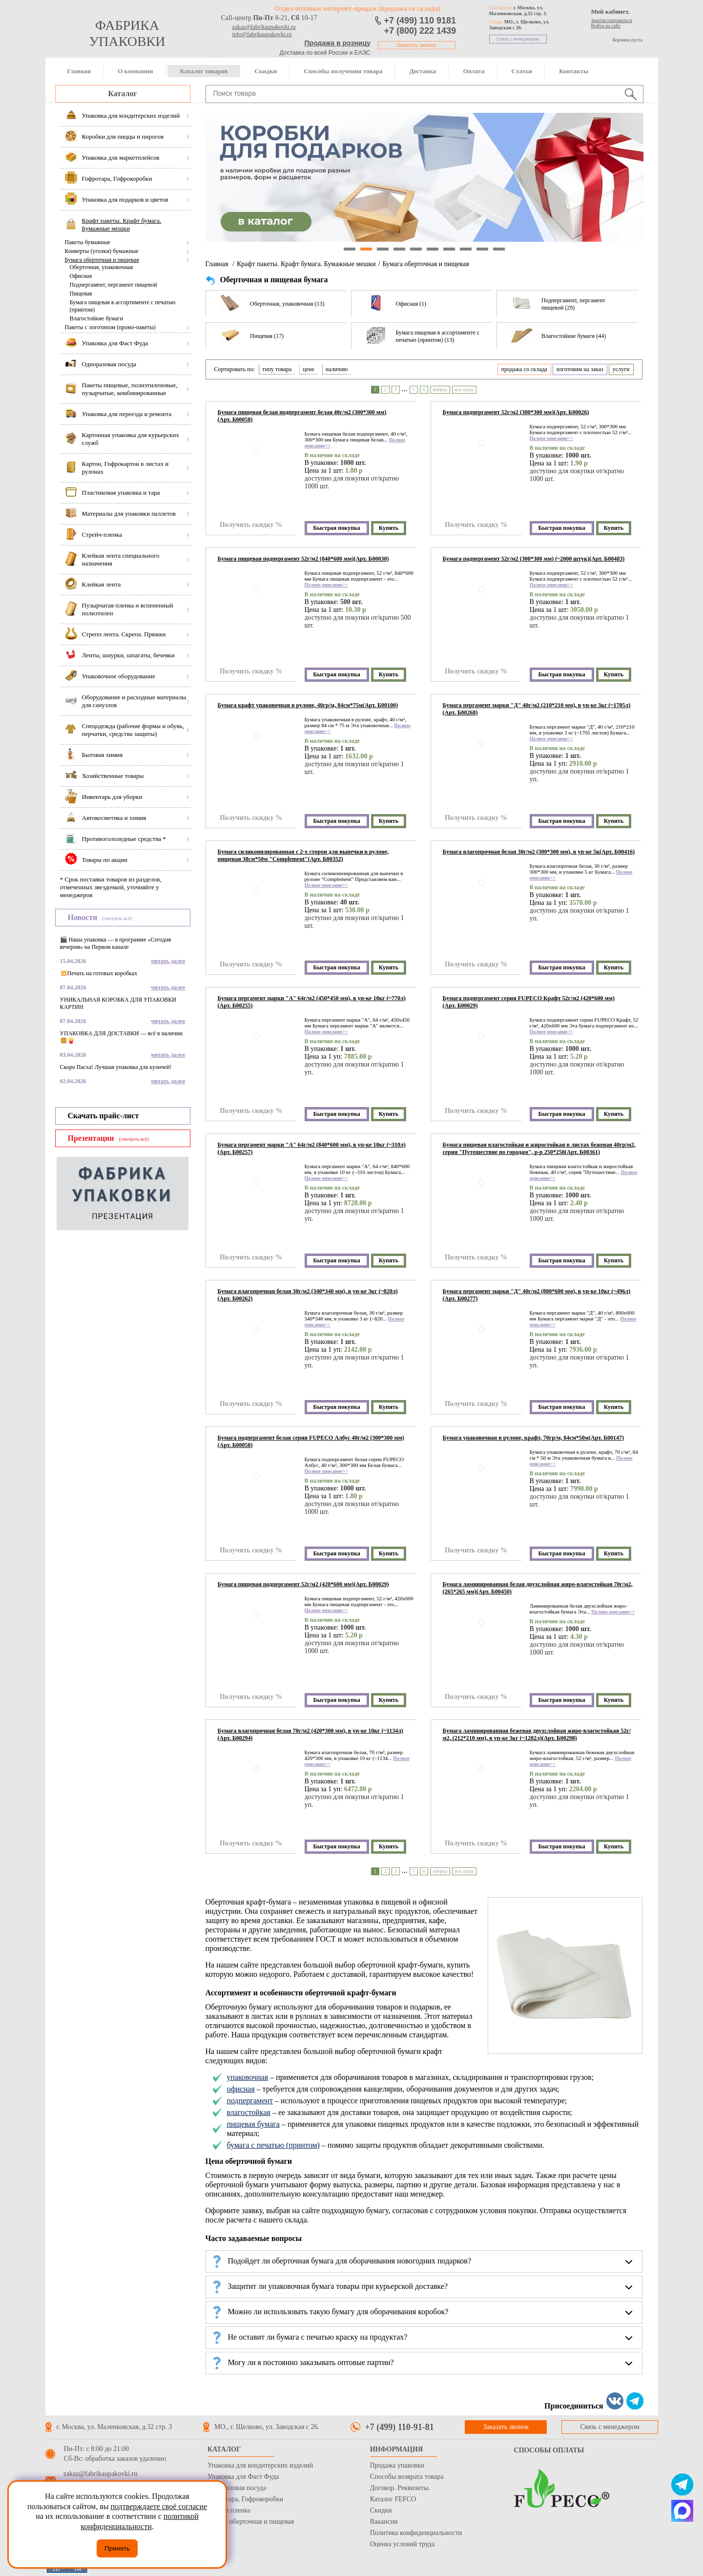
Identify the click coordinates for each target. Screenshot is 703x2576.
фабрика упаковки (127, 33)
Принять (117, 2548)
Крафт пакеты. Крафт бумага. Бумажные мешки (306, 264)
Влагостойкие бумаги (96, 318)
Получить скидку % (251, 524)
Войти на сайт (605, 25)
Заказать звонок (416, 45)
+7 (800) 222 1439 (420, 31)
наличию (337, 369)
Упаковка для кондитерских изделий (260, 2465)
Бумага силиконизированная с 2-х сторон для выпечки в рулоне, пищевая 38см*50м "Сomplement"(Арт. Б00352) (303, 855)
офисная (240, 2089)
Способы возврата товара (407, 2476)
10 (499, 249)
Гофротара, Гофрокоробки (245, 2499)
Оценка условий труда (402, 2544)
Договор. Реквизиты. (400, 2488)
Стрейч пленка (228, 2510)
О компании (135, 71)
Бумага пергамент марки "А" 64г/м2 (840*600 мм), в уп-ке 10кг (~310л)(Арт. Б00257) (312, 1148)
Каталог (122, 93)
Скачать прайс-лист (103, 1115)
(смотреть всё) (117, 918)
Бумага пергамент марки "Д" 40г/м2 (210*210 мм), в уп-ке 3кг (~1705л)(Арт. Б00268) (537, 709)
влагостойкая (248, 2112)
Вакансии (384, 2521)
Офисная (81, 275)
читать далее (168, 961)
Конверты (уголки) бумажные (102, 251)
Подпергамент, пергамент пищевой (113, 284)
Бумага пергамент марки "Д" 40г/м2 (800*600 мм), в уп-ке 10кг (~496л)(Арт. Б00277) (537, 1295)
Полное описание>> (551, 438)
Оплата (473, 71)
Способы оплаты (549, 2450)
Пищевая (81, 293)
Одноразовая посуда (236, 2488)
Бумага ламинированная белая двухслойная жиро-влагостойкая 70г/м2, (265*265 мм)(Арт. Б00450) (538, 1588)
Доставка (422, 71)
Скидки (265, 71)
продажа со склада (524, 369)
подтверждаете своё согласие (158, 2506)
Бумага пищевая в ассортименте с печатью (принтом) (123, 306)
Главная (79, 71)
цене (308, 369)
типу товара (276, 369)
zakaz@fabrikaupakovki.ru (264, 26)
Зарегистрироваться (611, 20)
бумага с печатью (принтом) (273, 2145)
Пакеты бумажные (88, 242)
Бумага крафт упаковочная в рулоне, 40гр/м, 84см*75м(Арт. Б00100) (308, 705)
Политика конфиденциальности (416, 2532)
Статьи (522, 71)
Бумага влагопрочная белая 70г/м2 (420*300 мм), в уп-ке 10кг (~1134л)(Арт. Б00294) (310, 1734)
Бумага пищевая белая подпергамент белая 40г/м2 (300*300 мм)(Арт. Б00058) (302, 416)
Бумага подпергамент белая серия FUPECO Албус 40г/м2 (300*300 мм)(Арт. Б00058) (311, 1441)
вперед (440, 389)
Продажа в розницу (338, 43)
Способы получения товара (343, 71)
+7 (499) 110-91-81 (399, 2427)
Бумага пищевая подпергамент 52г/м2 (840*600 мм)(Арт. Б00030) (303, 558)
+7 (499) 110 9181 (420, 20)
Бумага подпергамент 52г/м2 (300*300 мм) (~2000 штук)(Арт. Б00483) (534, 558)
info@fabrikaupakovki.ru (262, 34)
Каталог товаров (203, 71)
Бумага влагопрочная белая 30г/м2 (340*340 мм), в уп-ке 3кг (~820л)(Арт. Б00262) (308, 1295)
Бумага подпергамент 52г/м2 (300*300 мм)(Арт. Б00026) (516, 412)
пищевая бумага (253, 2124)
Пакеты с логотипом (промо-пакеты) (110, 327)
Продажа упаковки (397, 2465)
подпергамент (249, 2100)
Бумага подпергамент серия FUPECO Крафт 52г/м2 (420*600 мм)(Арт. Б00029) (529, 1002)
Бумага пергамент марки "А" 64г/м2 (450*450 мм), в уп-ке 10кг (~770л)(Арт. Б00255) (312, 1002)
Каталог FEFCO (393, 2499)
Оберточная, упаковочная (101, 267)
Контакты (573, 71)
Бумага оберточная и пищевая (102, 259)
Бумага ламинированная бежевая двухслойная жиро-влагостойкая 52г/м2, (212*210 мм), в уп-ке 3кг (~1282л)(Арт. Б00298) (537, 1734)
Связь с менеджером (518, 39)
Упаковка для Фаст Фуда (243, 2476)
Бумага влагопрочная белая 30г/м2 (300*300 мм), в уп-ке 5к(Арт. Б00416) (539, 851)
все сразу (464, 389)
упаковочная (247, 2077)
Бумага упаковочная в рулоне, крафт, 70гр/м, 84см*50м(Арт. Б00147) (533, 1437)
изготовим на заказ (580, 369)
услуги (621, 369)
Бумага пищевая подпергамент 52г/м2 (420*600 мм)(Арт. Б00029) (303, 1584)
